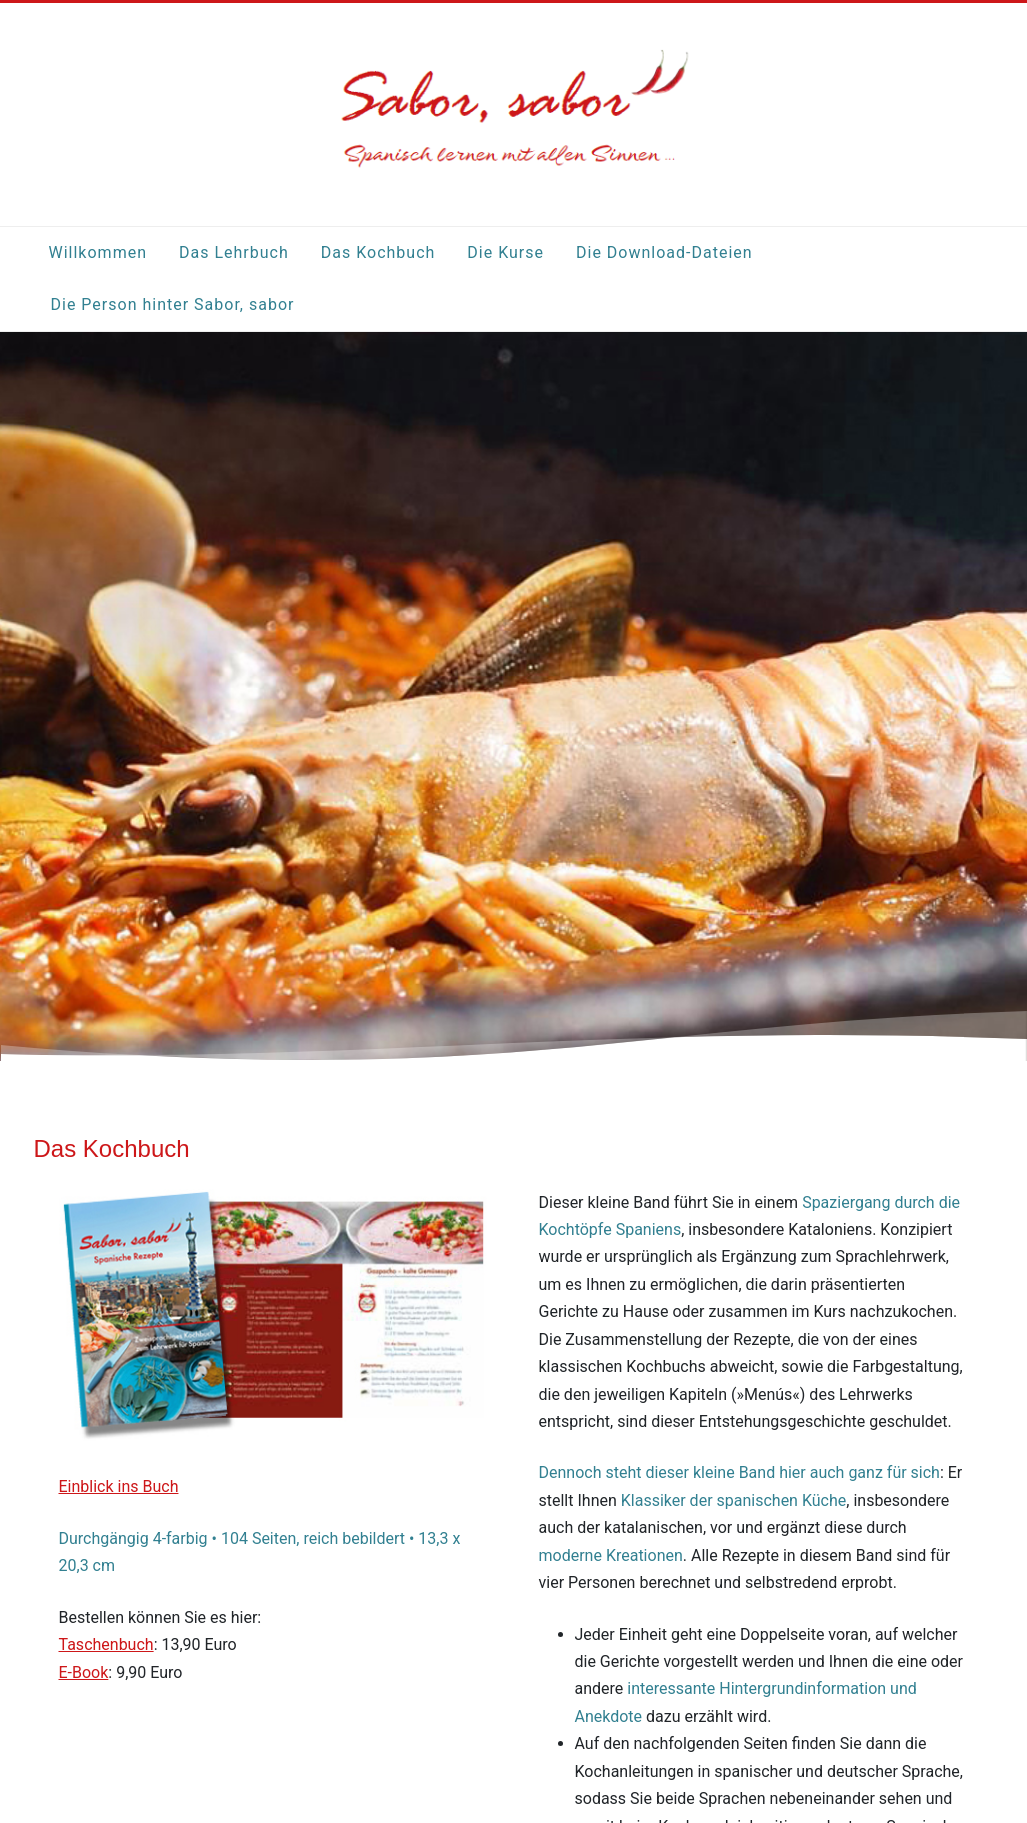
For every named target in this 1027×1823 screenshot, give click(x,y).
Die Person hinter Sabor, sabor (173, 304)
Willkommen (98, 252)
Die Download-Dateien (664, 252)
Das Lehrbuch (234, 252)
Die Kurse (505, 252)
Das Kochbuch (378, 252)
